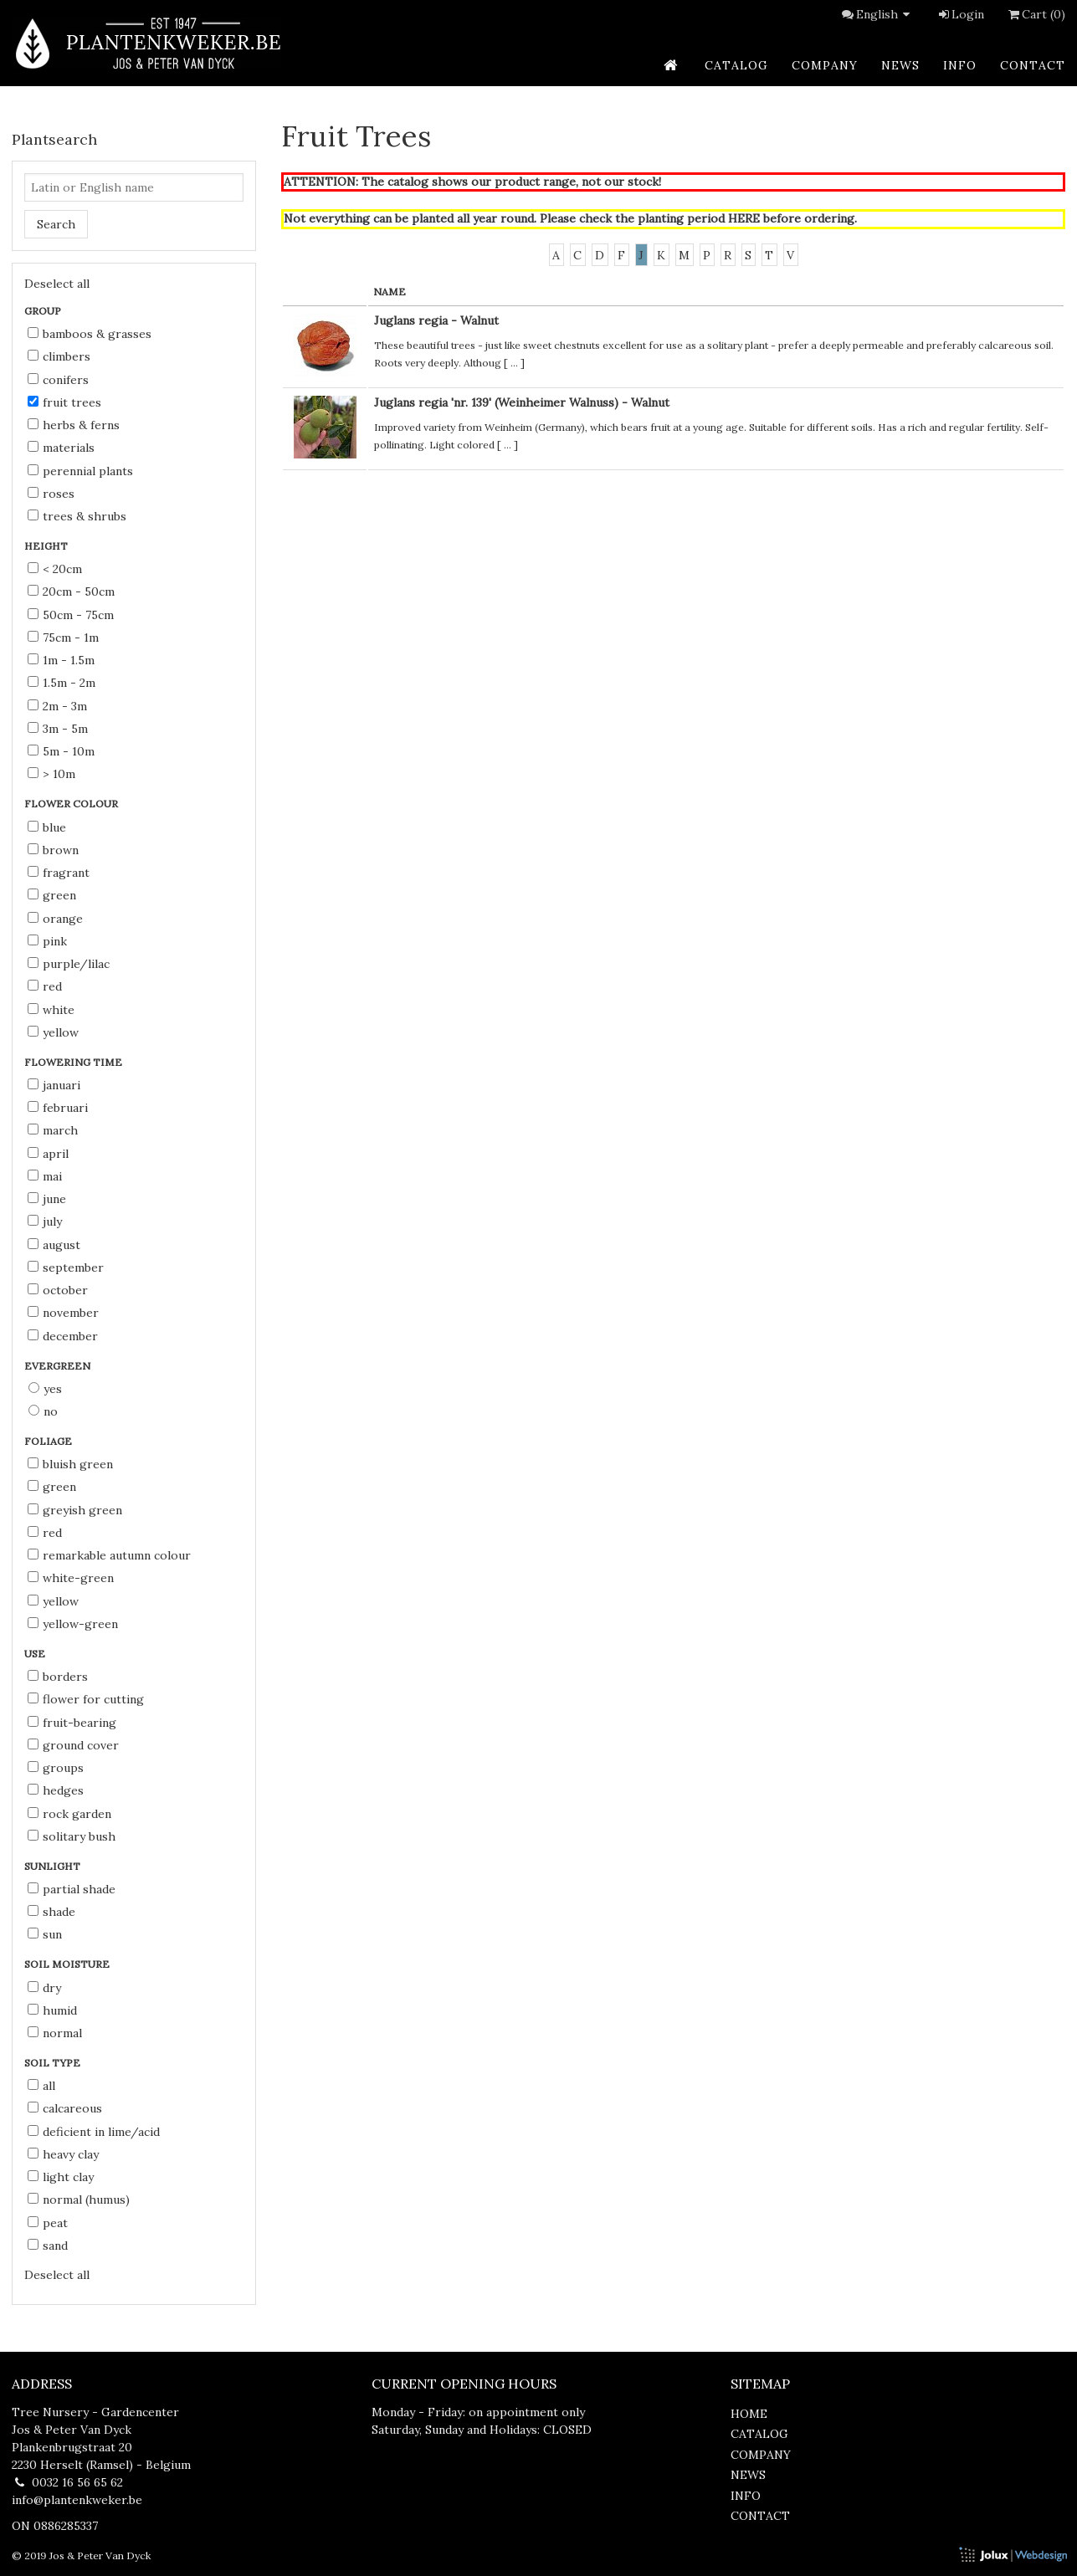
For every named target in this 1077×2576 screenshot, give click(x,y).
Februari (58, 1107)
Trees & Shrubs (77, 516)
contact (1032, 65)
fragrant (59, 872)
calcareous (65, 2108)
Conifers (58, 379)
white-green (71, 1577)
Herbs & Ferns (74, 425)
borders (58, 1676)
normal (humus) (79, 2199)
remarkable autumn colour (109, 1555)
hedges (56, 1790)
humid (52, 2010)
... (514, 362)
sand (48, 2245)
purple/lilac (69, 963)
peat (48, 2222)
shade (51, 1911)
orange (55, 918)
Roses (51, 493)
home (749, 2413)
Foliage (49, 1441)
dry (44, 1987)
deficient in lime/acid (94, 2131)
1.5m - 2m (61, 682)
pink (47, 941)
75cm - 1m (63, 637)
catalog (736, 65)
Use (36, 1653)
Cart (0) (1035, 14)
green (52, 895)
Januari (54, 1085)
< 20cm (55, 568)
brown (53, 850)
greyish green (75, 1510)
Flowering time (74, 1062)
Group (44, 311)
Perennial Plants (80, 471)
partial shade (71, 1889)
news (900, 65)
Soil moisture (68, 1964)
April (48, 1153)
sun (45, 1934)
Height (47, 546)
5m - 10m (61, 751)
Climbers (59, 356)
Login (960, 14)
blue (47, 827)
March (53, 1130)
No (43, 1411)
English (885, 14)
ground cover (73, 1745)
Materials (61, 447)
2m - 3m (57, 706)
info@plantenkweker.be (77, 2499)
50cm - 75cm (71, 614)
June (47, 1198)
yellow (53, 1032)
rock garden (69, 1813)
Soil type (53, 2062)
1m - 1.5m (61, 660)
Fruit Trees (64, 402)
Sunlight (53, 1866)
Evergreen (58, 1366)
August (54, 1244)
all (41, 2085)
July (45, 1221)
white (51, 1009)
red (45, 986)
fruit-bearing (72, 1722)
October (58, 1290)
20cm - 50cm (71, 591)
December (63, 1336)
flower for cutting (86, 1699)
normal (55, 2033)
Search (56, 224)
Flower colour (72, 803)
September (66, 1267)
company (825, 65)
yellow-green (73, 1623)
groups (56, 1767)
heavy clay (63, 2154)
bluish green (70, 1464)
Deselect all (57, 283)
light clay (61, 2176)
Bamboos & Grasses (89, 333)
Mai (45, 1176)
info (960, 65)
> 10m (51, 773)
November (63, 1312)
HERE (744, 218)
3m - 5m (58, 728)
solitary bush (71, 1836)
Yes (45, 1388)
